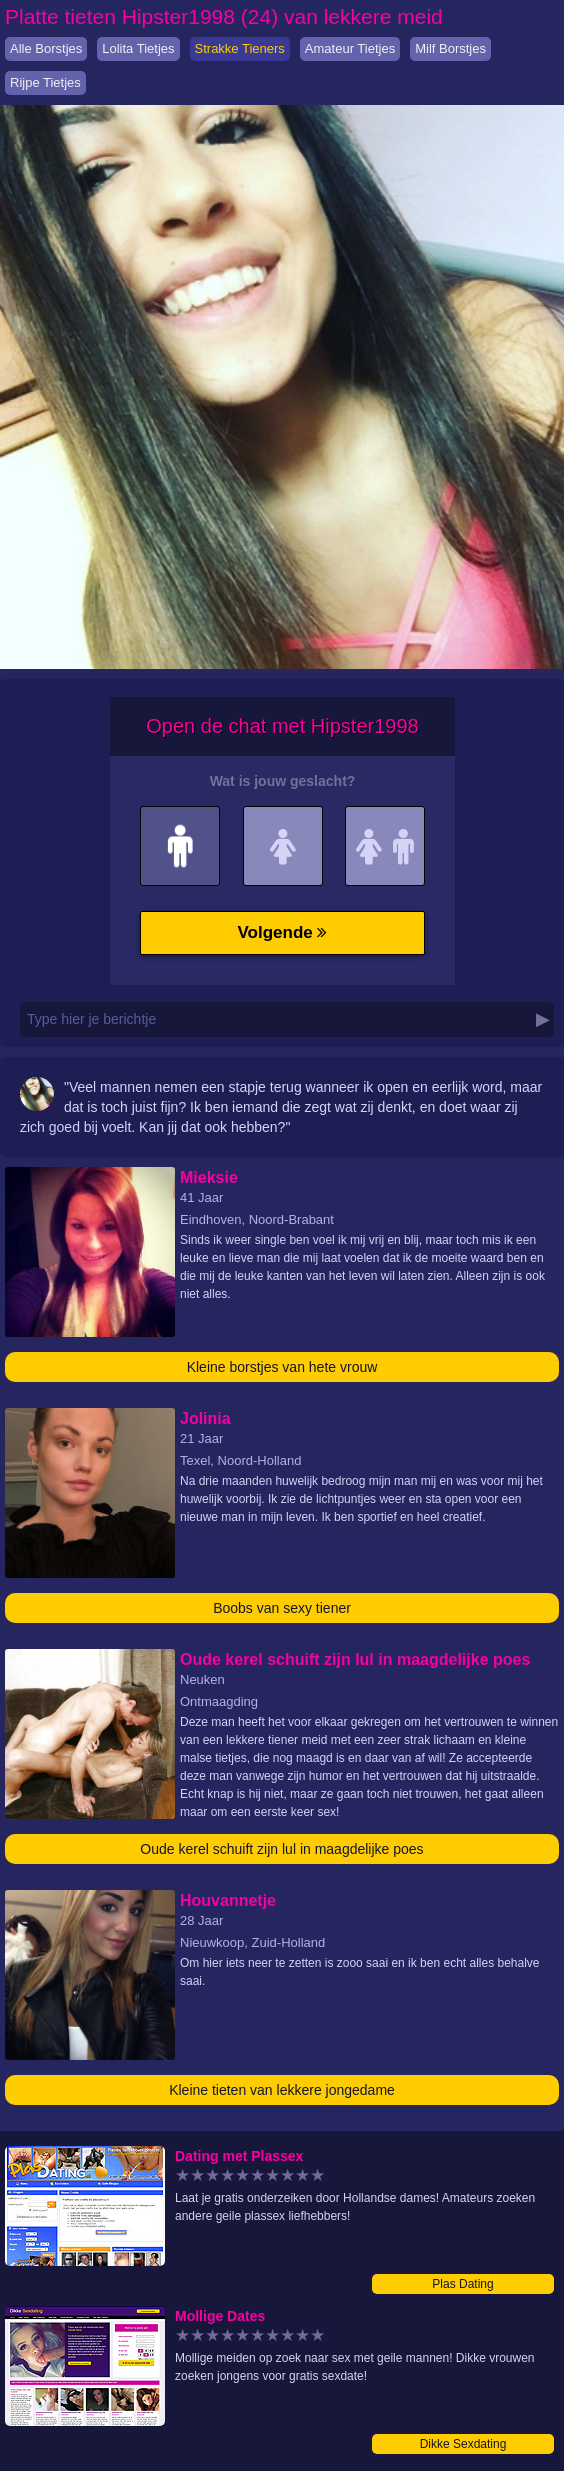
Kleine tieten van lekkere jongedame (282, 2090)
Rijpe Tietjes (45, 82)
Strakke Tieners (240, 48)
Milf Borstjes (450, 48)
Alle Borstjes (46, 48)
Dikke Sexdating (463, 2444)
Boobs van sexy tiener (282, 1608)
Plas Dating (462, 2284)
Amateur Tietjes (350, 48)
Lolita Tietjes (138, 48)
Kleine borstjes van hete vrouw (282, 1367)
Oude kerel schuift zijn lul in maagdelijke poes (281, 1849)
